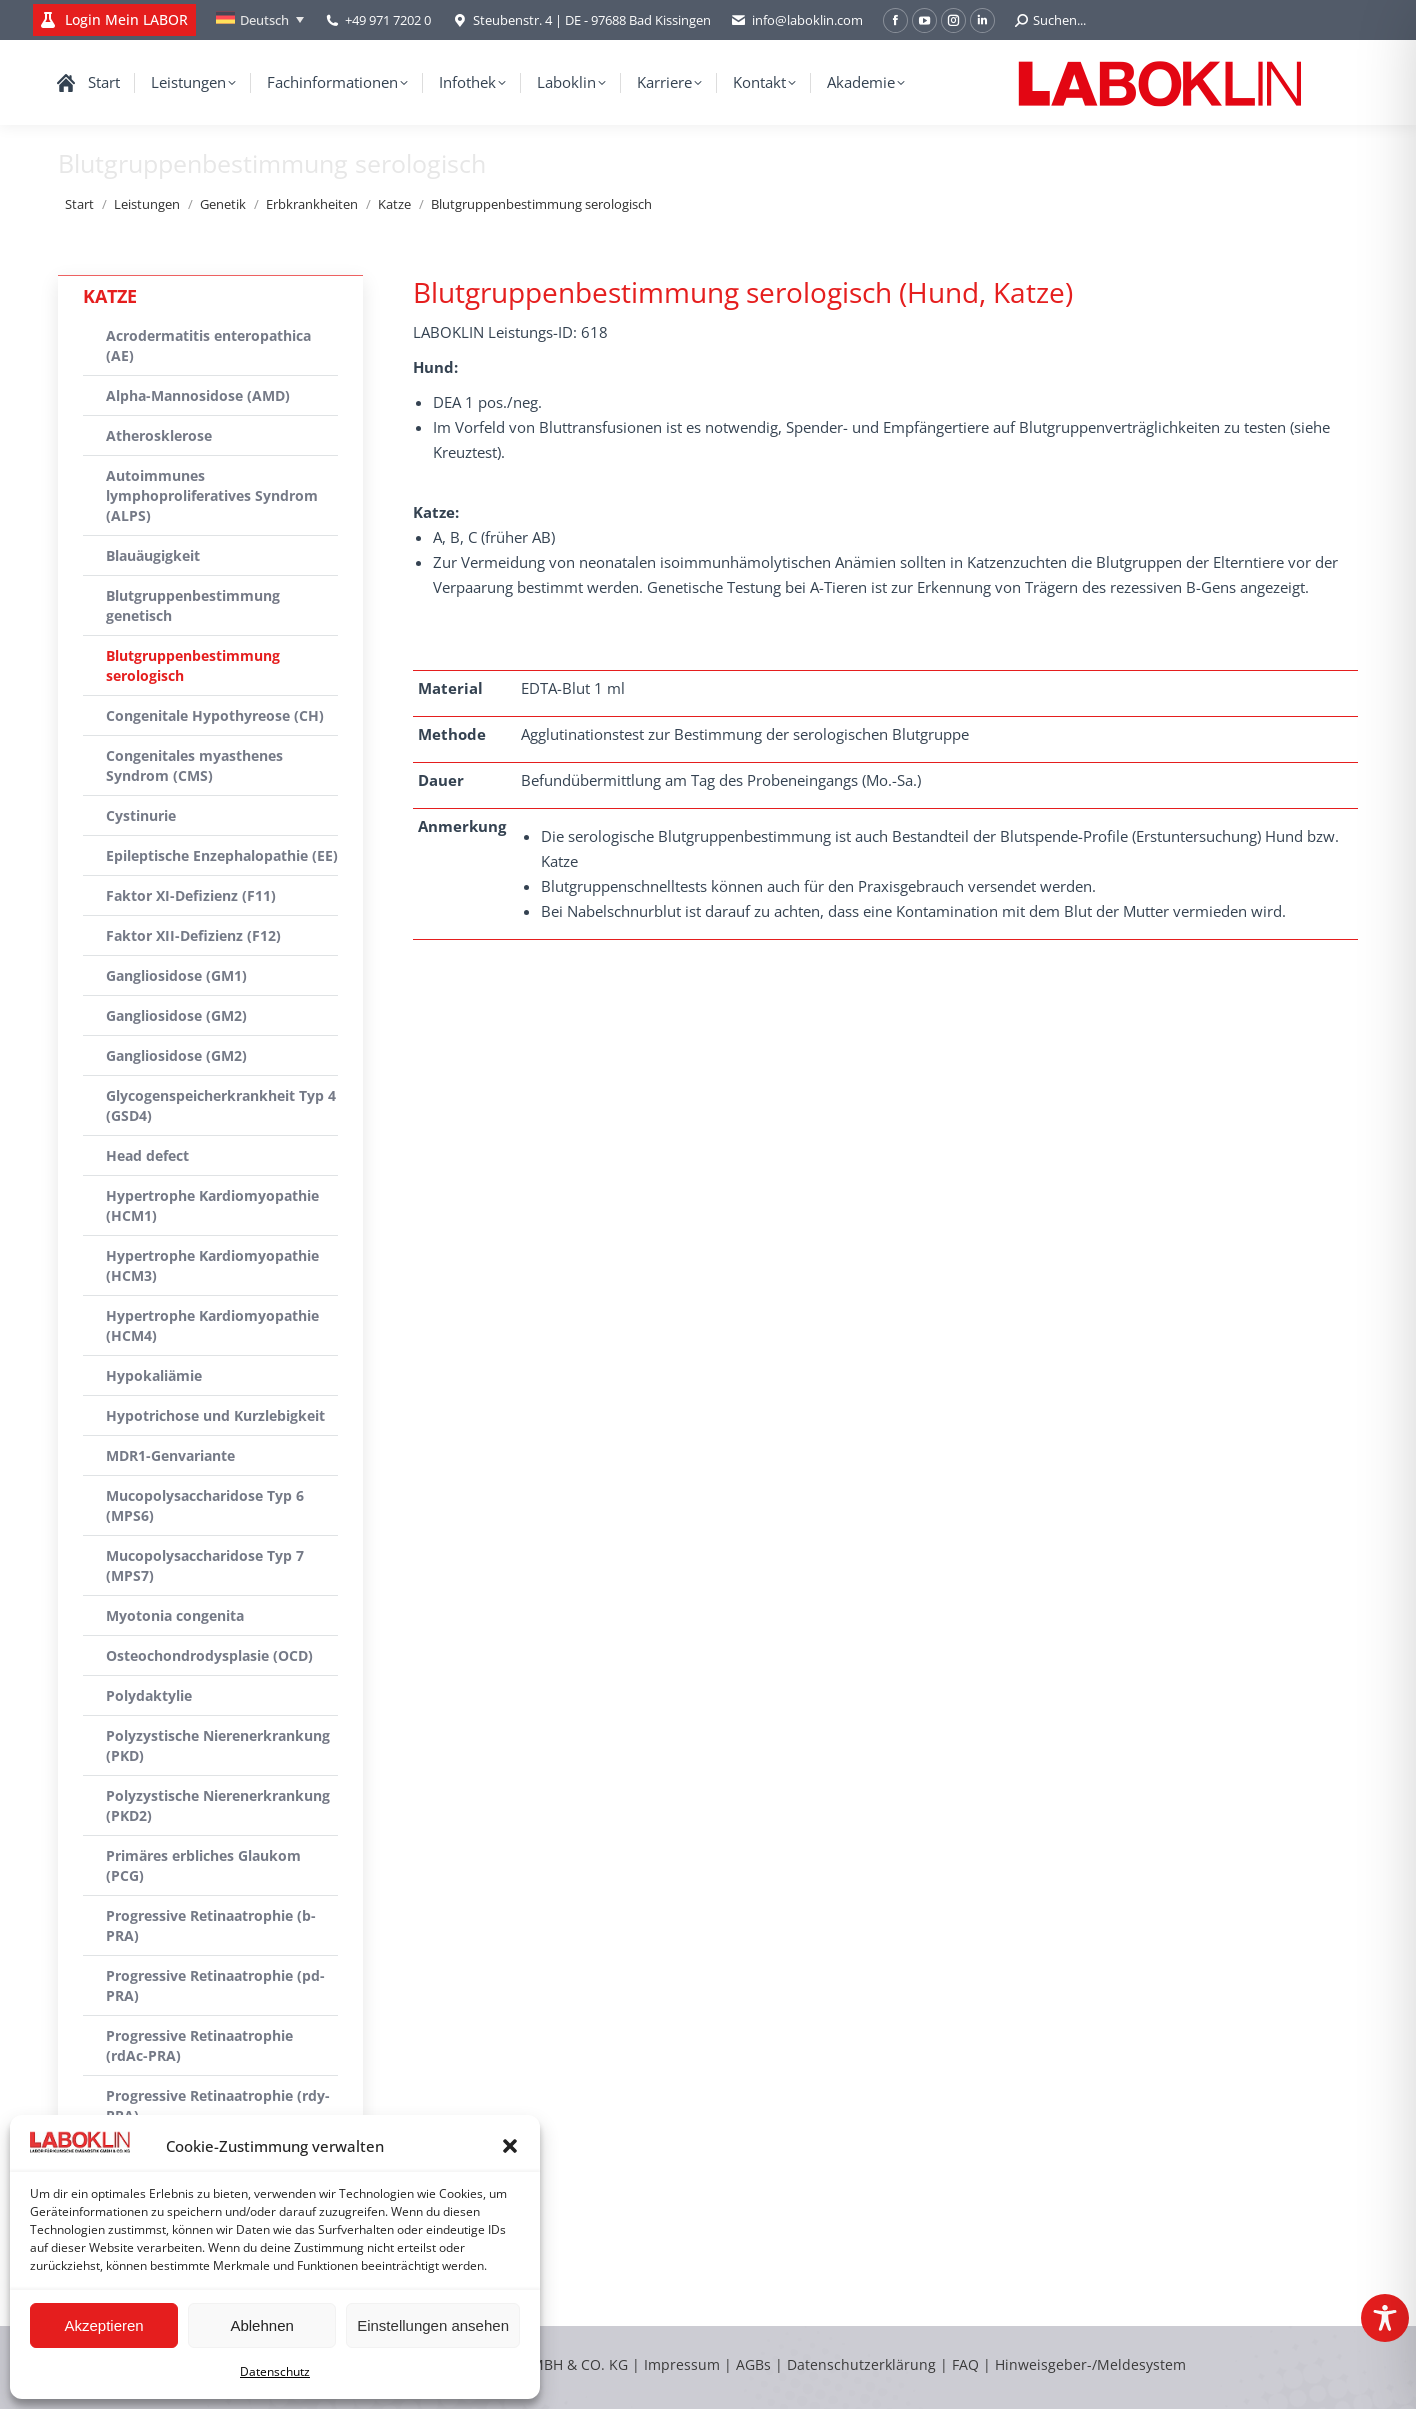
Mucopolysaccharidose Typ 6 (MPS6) (205, 1505)
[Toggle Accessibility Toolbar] (1385, 2318)
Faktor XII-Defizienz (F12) (193, 935)
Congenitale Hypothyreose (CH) (215, 715)
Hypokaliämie (154, 1375)
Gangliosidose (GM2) (176, 1015)
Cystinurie (141, 815)
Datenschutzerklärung (861, 2364)
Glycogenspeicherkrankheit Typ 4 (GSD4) (221, 1105)
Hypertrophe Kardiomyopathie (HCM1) (212, 1205)
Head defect (147, 1155)
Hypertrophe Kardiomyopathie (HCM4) (212, 1325)
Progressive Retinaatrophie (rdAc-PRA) (199, 2045)
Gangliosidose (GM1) (176, 975)
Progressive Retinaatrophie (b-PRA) (211, 1925)
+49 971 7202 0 (388, 20)
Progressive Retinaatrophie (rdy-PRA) (218, 2105)
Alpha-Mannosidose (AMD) (198, 395)
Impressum (682, 2364)
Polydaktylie (149, 1695)
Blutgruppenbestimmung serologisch (193, 665)
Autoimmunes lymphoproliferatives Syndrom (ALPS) (212, 495)
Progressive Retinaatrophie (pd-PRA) (215, 1985)
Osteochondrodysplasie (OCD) (209, 1655)
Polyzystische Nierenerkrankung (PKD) (218, 1745)
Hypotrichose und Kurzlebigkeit (215, 1415)
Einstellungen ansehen (433, 2325)
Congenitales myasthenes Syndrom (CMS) (194, 765)
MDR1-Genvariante (170, 1455)
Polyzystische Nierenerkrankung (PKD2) (218, 1805)
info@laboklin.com (797, 20)
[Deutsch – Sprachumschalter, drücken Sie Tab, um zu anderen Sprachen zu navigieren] (260, 20)
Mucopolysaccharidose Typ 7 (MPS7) (205, 1565)
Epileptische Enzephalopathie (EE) (222, 855)
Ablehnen (261, 2325)
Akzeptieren (103, 2325)
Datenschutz (275, 2371)
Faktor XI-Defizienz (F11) (191, 895)
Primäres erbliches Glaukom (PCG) (203, 1865)
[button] (510, 2146)
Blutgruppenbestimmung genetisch (193, 605)
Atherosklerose (159, 435)
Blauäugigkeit (153, 555)
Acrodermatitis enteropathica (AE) (208, 345)
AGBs (755, 2364)
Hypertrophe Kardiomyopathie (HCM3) (212, 1265)
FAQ (965, 2364)
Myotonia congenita (175, 1615)
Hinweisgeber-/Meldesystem (1090, 2364)
